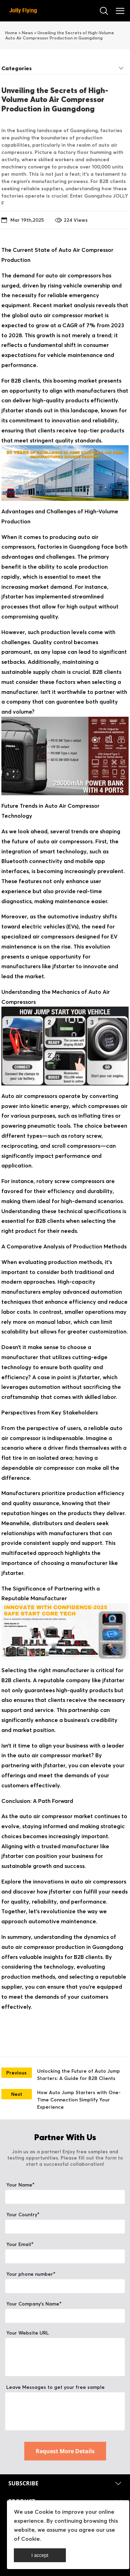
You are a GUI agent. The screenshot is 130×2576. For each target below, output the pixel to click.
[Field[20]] (65, 2227)
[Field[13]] (65, 2256)
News (27, 32)
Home (11, 32)
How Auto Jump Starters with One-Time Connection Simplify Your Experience (79, 2099)
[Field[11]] (65, 2197)
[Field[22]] (65, 2286)
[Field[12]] (65, 2316)
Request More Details (65, 2451)
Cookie (44, 2511)
